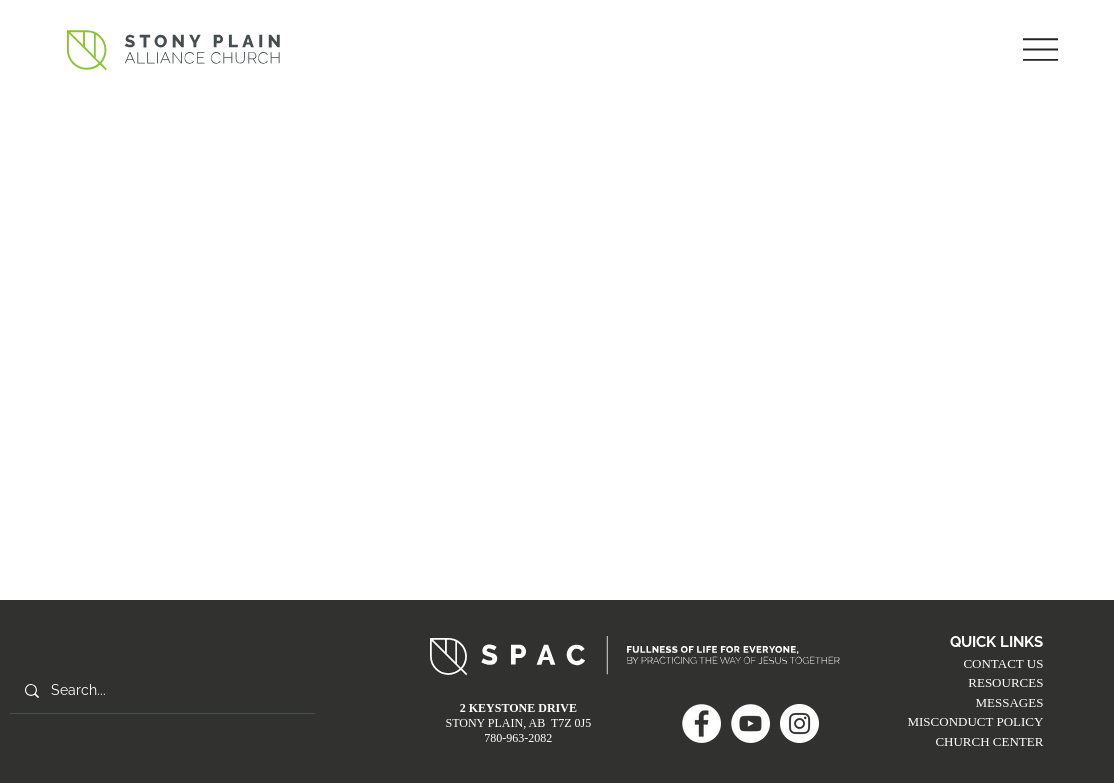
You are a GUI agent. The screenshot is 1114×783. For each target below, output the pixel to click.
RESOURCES (1005, 682)
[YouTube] (750, 723)
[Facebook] (701, 723)
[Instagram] (799, 723)
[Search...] (162, 691)
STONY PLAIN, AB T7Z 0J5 (518, 723)
